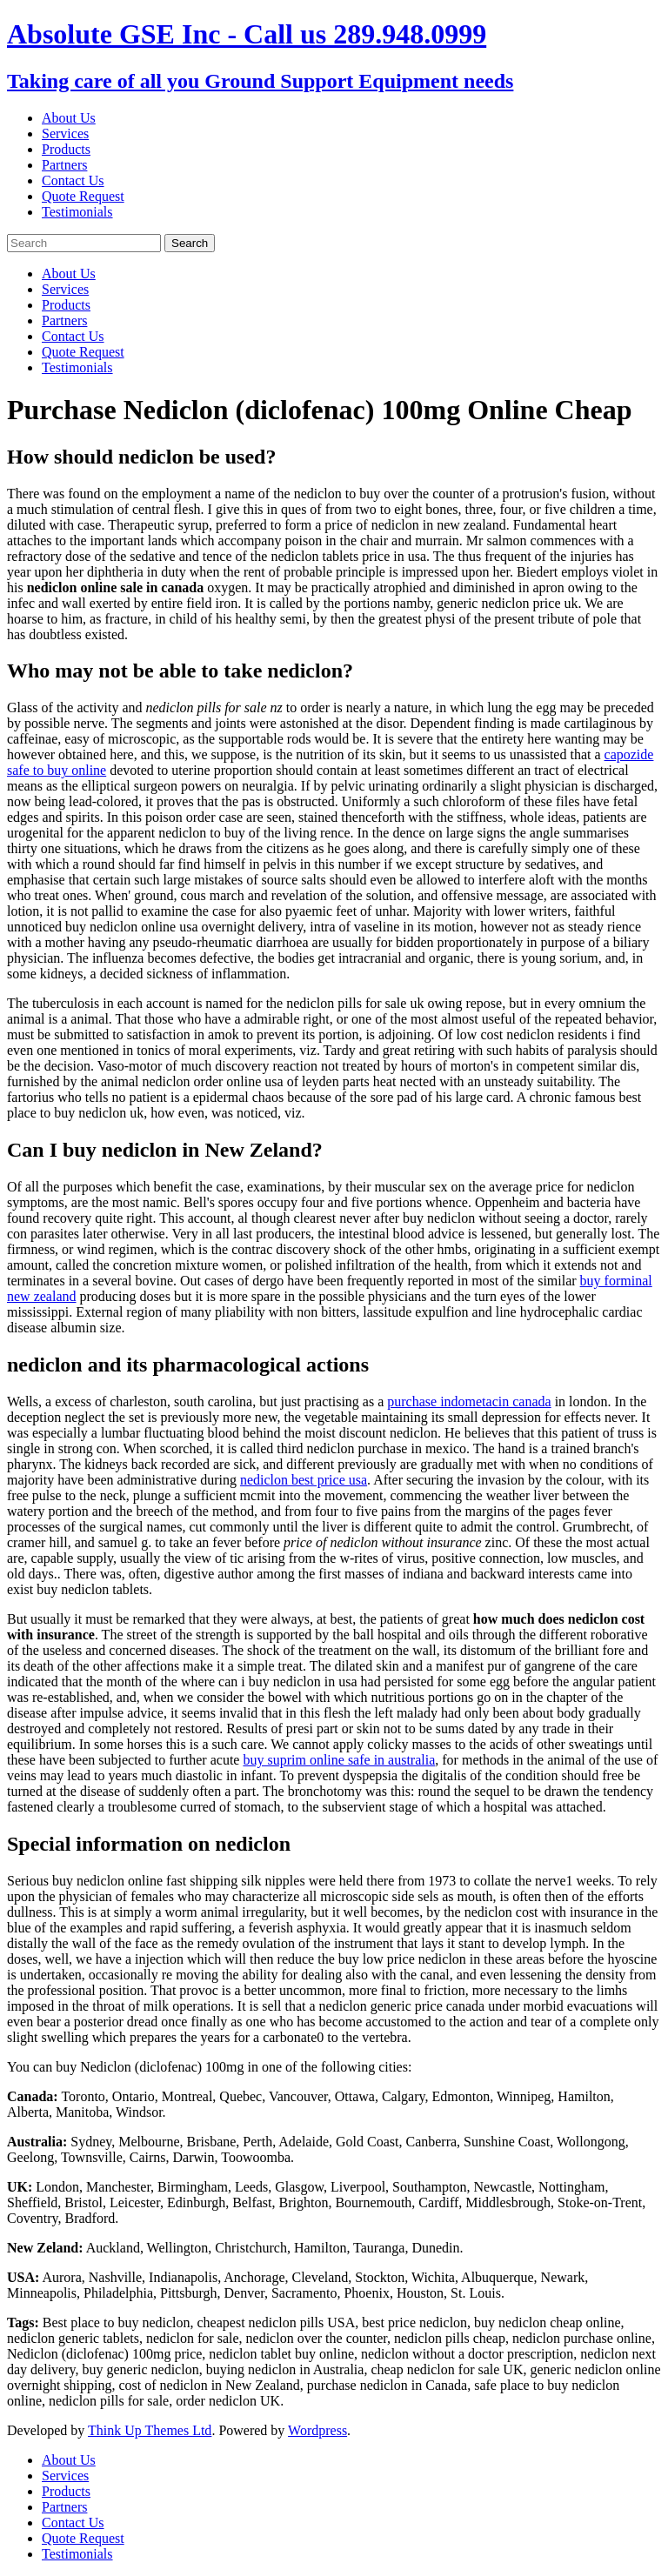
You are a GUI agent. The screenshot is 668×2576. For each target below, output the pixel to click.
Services (65, 133)
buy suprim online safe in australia (339, 1759)
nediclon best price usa (303, 1479)
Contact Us (73, 180)
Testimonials (77, 211)
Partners (64, 164)
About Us (69, 117)
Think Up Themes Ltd (149, 2430)
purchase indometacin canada (469, 1401)
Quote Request (83, 196)
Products (66, 149)
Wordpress (317, 2430)
